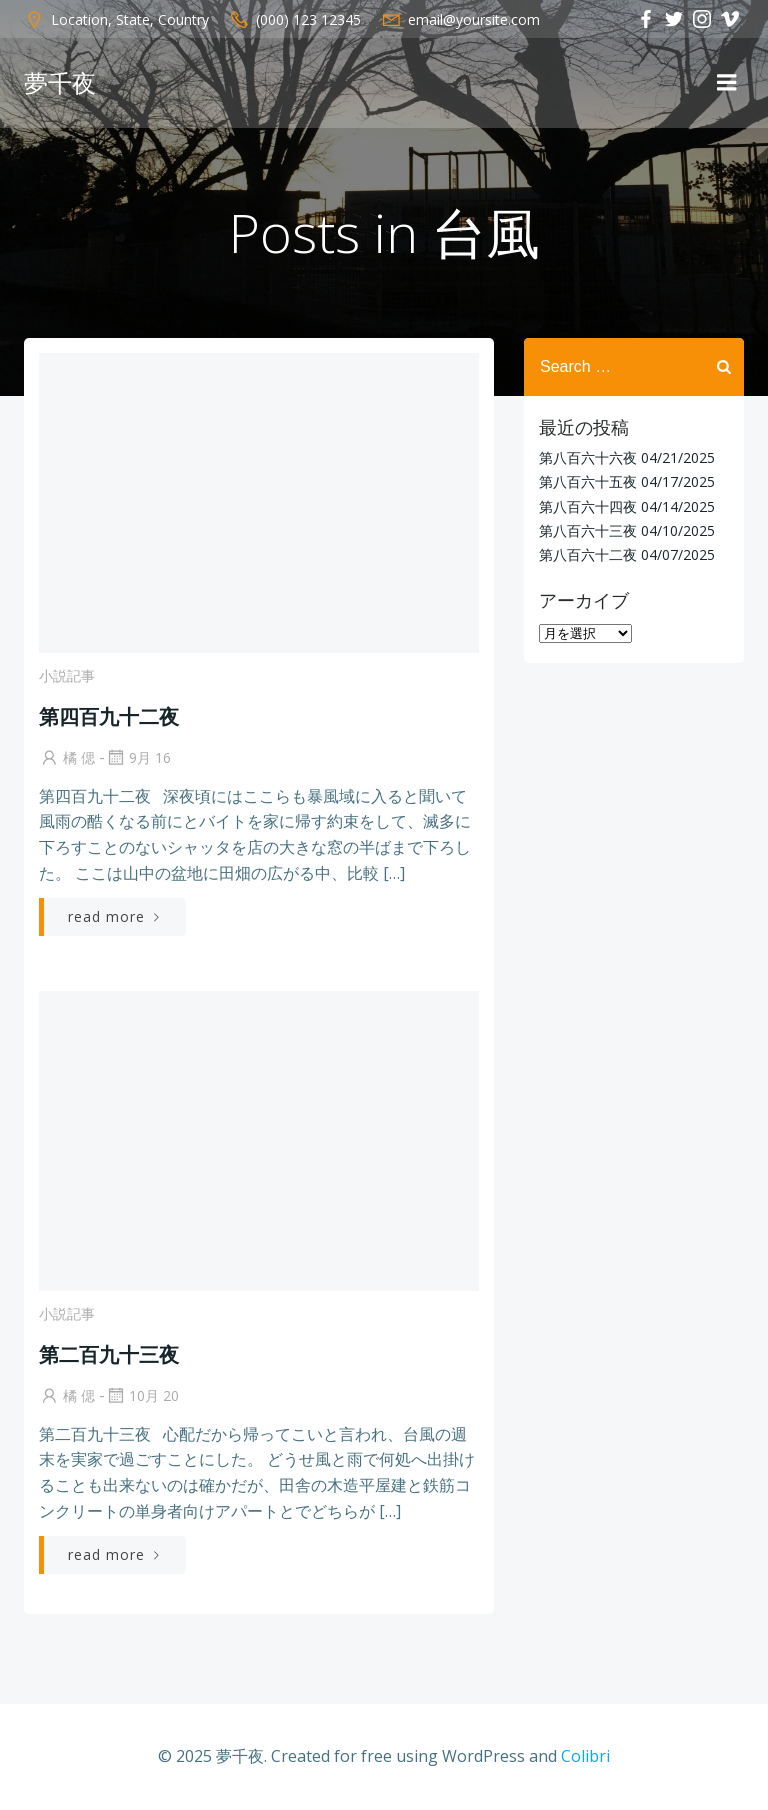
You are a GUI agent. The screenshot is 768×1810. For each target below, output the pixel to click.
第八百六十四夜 (588, 506)
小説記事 (67, 675)
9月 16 (138, 757)
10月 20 (142, 1395)
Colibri (585, 1756)
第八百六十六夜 (588, 457)
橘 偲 (67, 757)
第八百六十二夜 (588, 554)
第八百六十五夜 (588, 481)
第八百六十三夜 (588, 530)
